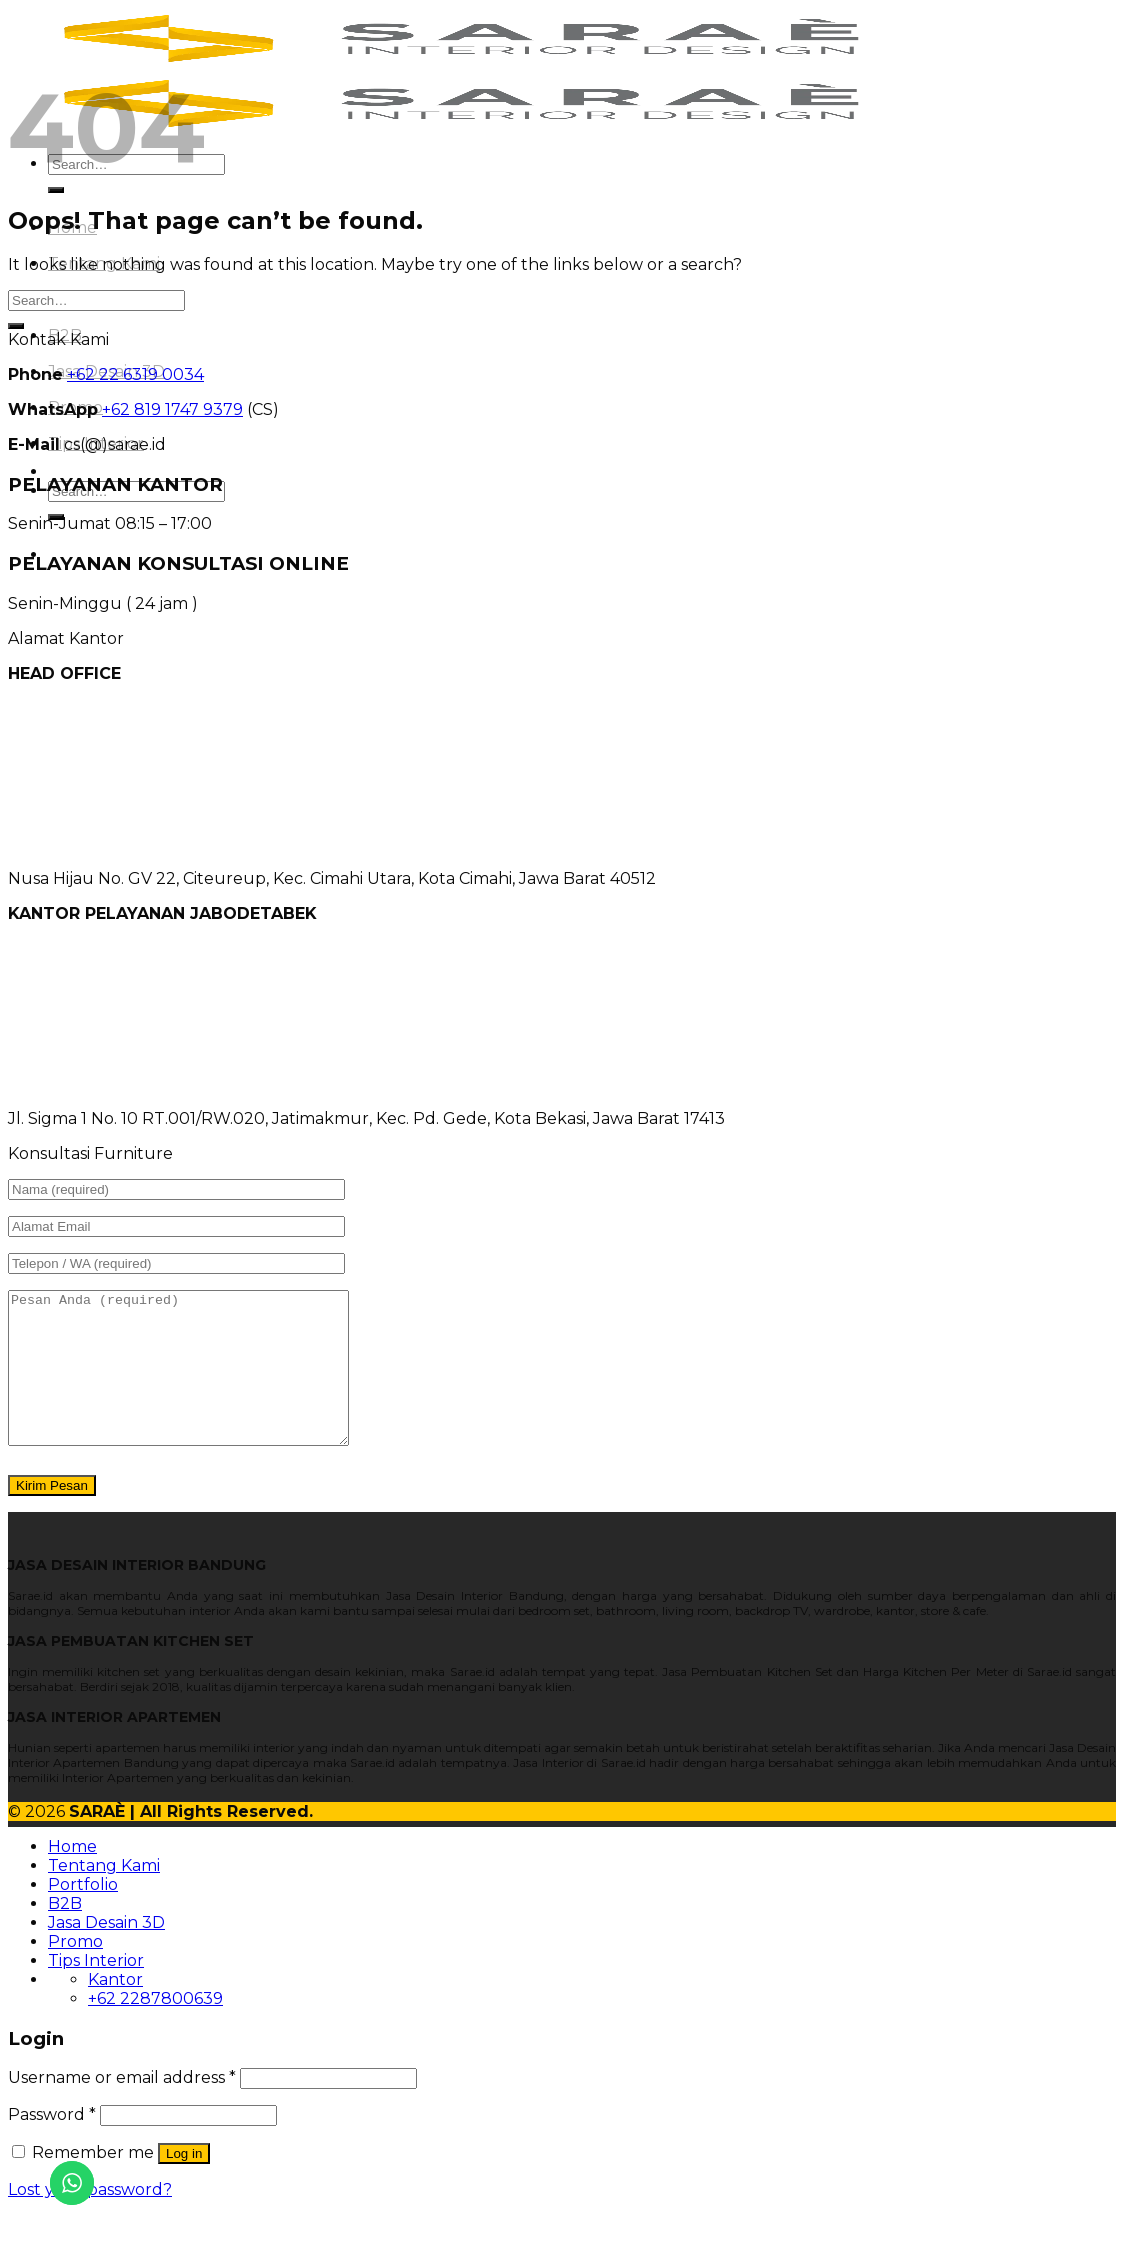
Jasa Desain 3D (106, 1952)
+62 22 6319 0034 (135, 374)
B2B (65, 1933)
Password (52, 2144)
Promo (75, 1971)
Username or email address (122, 2107)
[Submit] (56, 190)
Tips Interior (96, 1990)
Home (72, 1876)
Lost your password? (90, 2219)
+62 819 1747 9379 (172, 409)
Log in (184, 2183)
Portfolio (83, 1914)
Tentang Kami (104, 1895)
